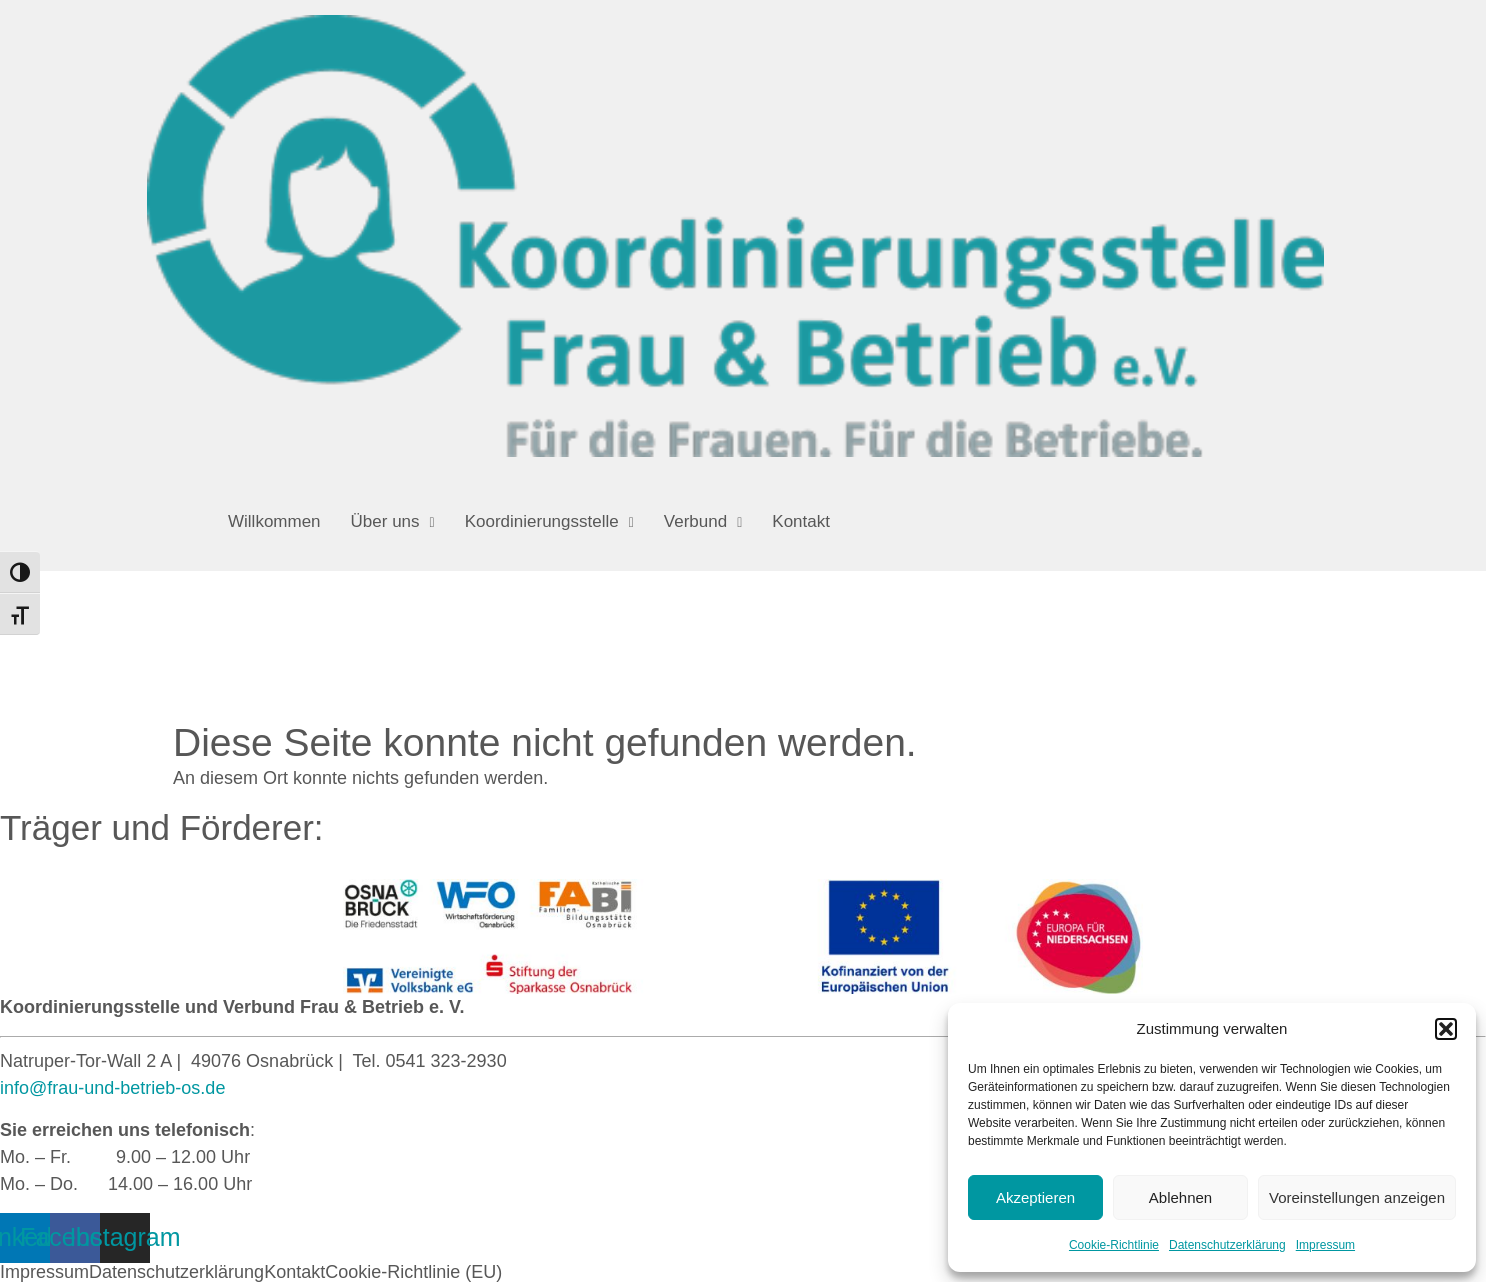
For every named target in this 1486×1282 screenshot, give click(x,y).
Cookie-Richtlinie (1114, 1245)
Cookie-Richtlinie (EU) (413, 1272)
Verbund (703, 521)
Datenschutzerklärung (1227, 1245)
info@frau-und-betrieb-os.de (112, 1088)
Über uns (393, 521)
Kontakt (801, 521)
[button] (1446, 1029)
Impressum (1325, 1245)
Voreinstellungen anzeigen (1357, 1197)
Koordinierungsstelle (549, 521)
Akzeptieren (1035, 1197)
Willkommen (274, 521)
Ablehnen (1180, 1197)
